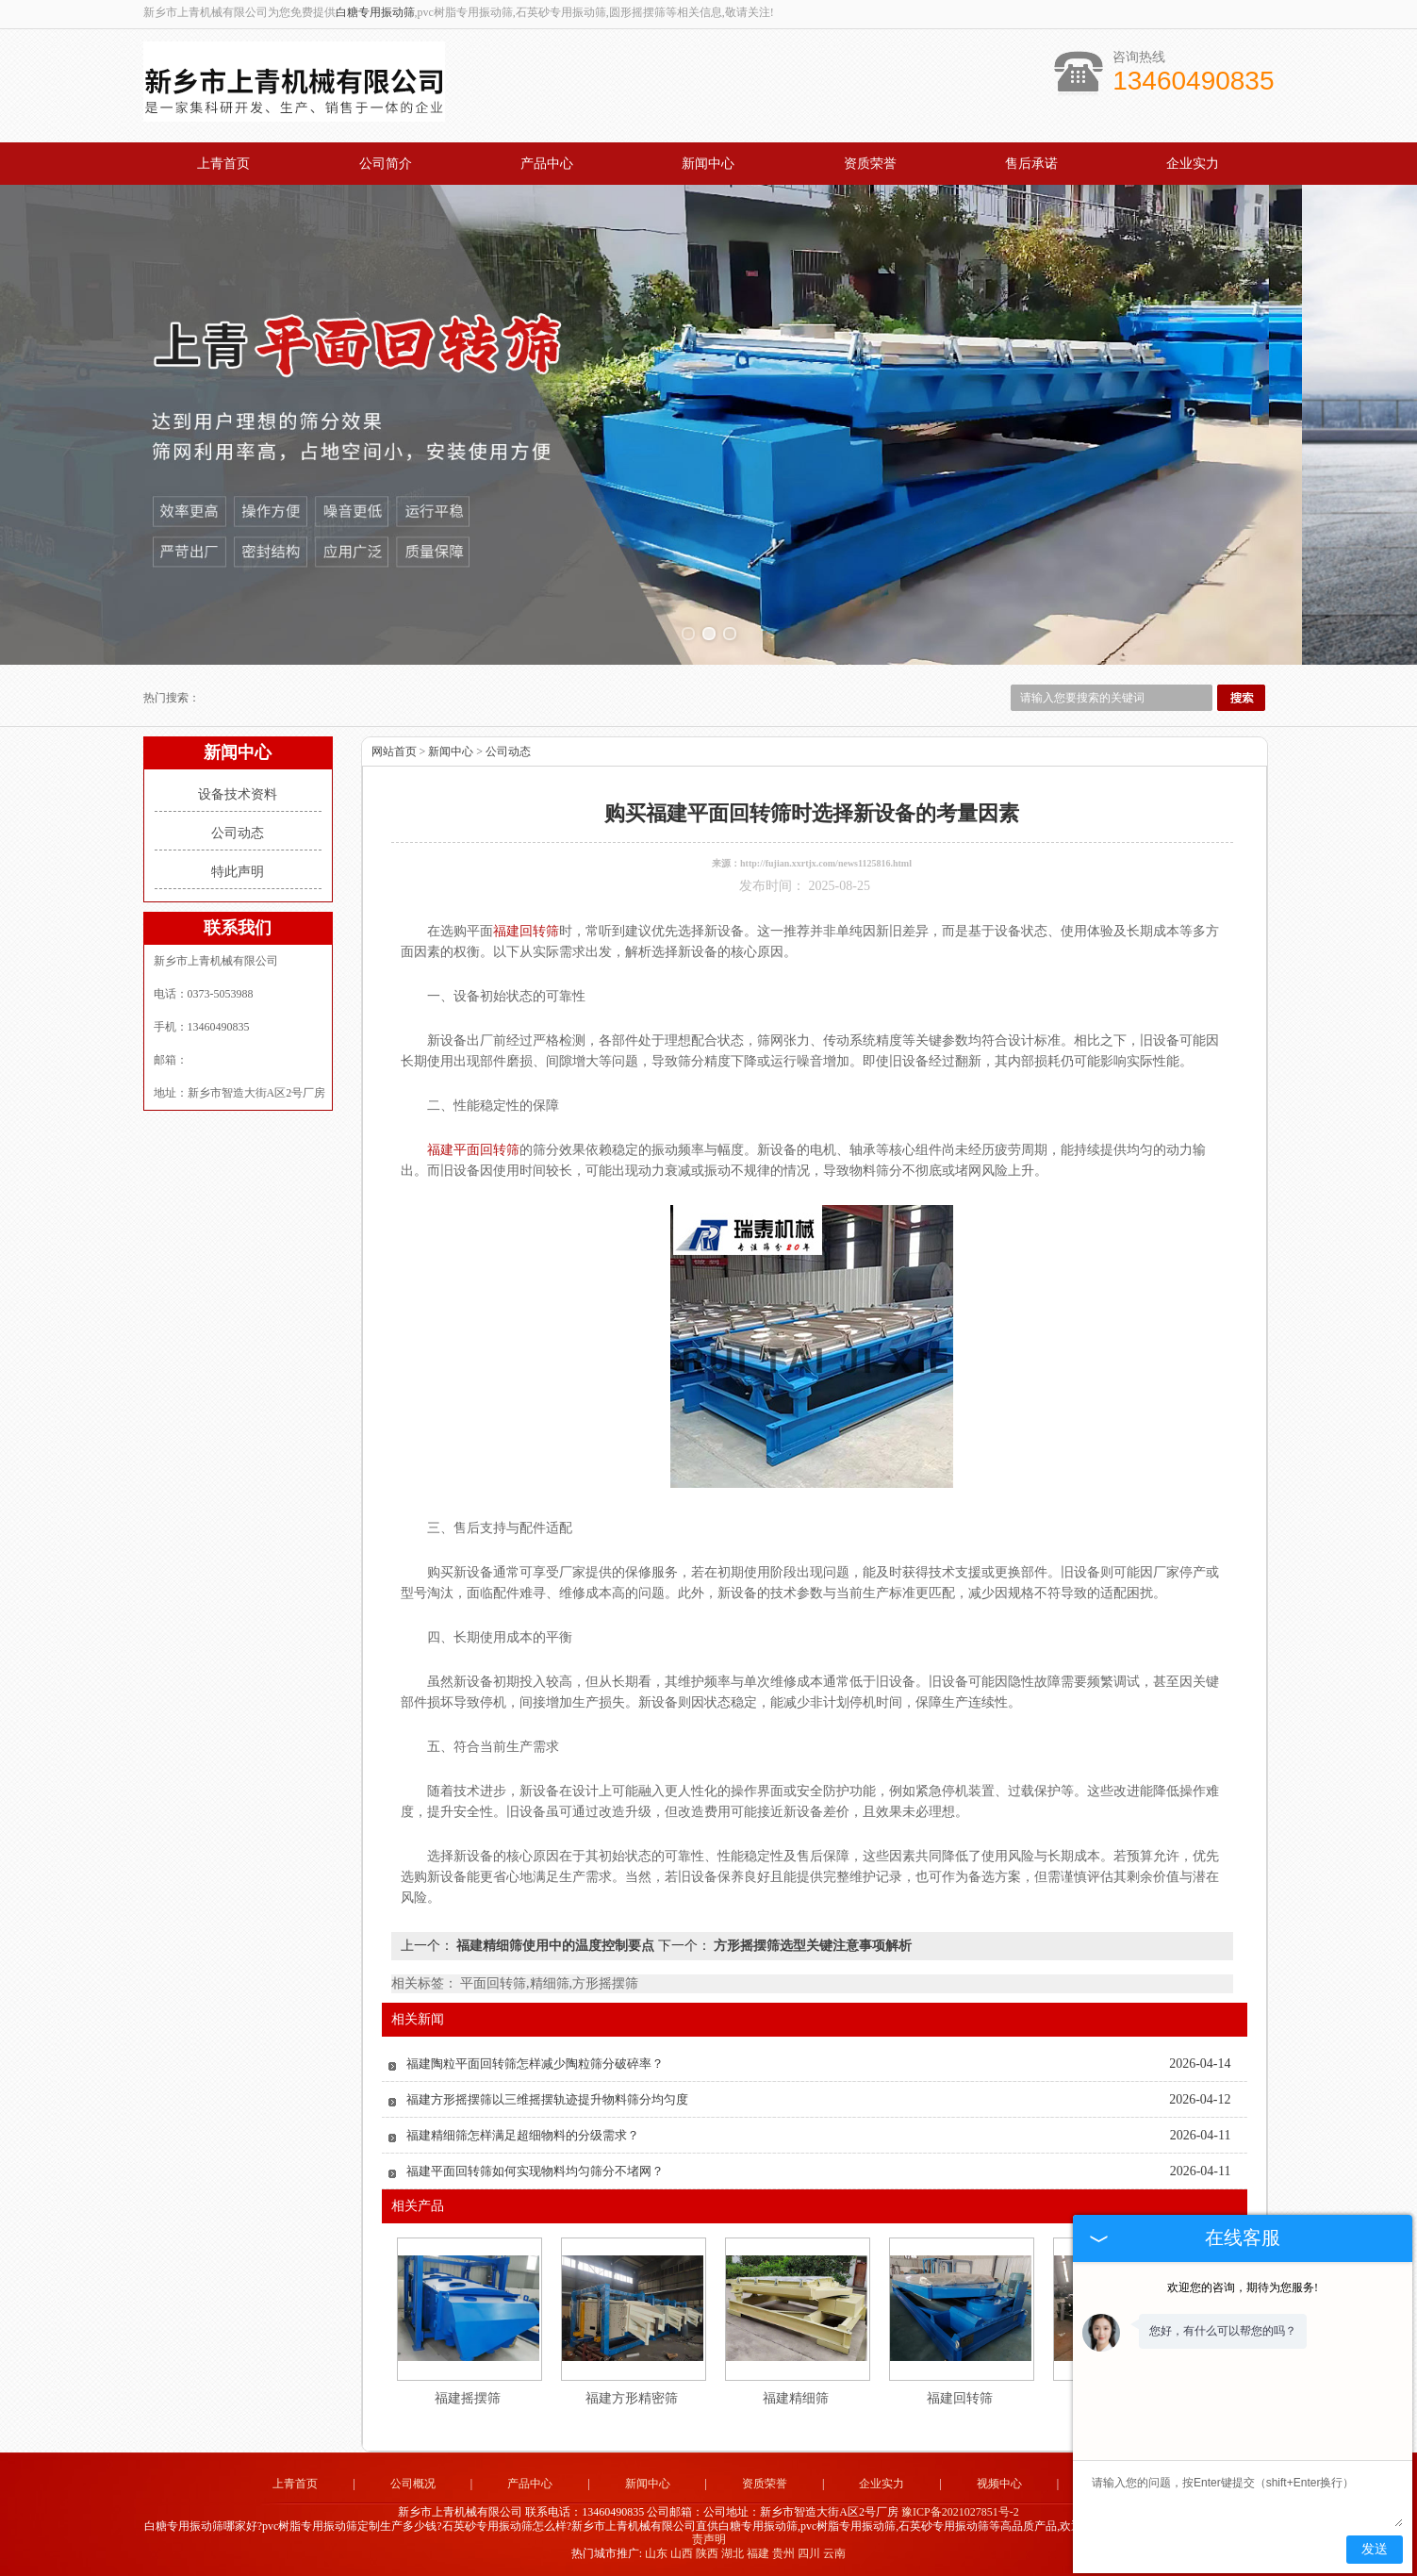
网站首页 (394, 751)
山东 (656, 2553)
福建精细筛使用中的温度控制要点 (555, 1946)
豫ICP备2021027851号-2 (960, 2511)
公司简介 (385, 164)
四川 (809, 2553)
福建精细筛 (796, 2398)
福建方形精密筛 (631, 2398)
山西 (681, 2553)
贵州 (783, 2553)
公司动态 (237, 833)
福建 (758, 2553)
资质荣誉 (870, 164)
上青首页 (223, 164)
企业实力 (1192, 164)
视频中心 (999, 2483)
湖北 (732, 2553)
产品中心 (546, 164)
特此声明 (237, 872)
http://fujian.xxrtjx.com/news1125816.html (826, 863)
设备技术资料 (237, 794)
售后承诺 (1031, 164)
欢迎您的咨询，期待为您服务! (1242, 2287)
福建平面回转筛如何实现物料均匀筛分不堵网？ (535, 2171)
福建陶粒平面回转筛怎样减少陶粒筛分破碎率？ (535, 2063)
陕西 (707, 2553)
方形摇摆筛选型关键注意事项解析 (812, 1946)
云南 (834, 2553)
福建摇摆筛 (468, 2398)
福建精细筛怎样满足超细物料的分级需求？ (522, 2135)
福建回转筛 (960, 2398)
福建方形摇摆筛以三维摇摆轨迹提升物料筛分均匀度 (547, 2099)
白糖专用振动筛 (375, 12)
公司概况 (413, 2483)
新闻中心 (708, 164)
